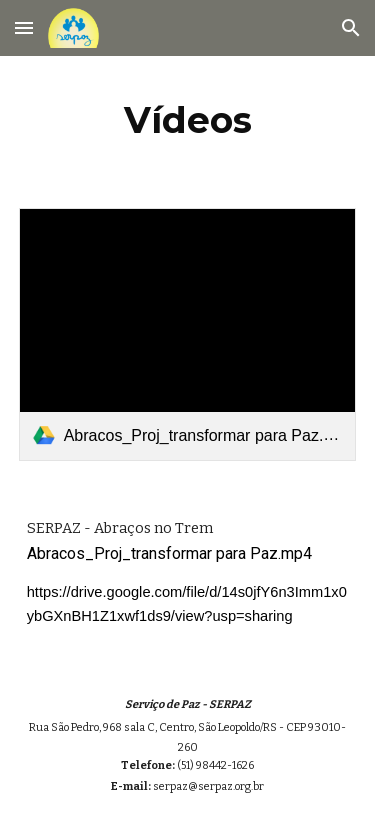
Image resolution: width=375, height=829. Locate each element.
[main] (188, 120)
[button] (24, 27)
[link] (188, 334)
